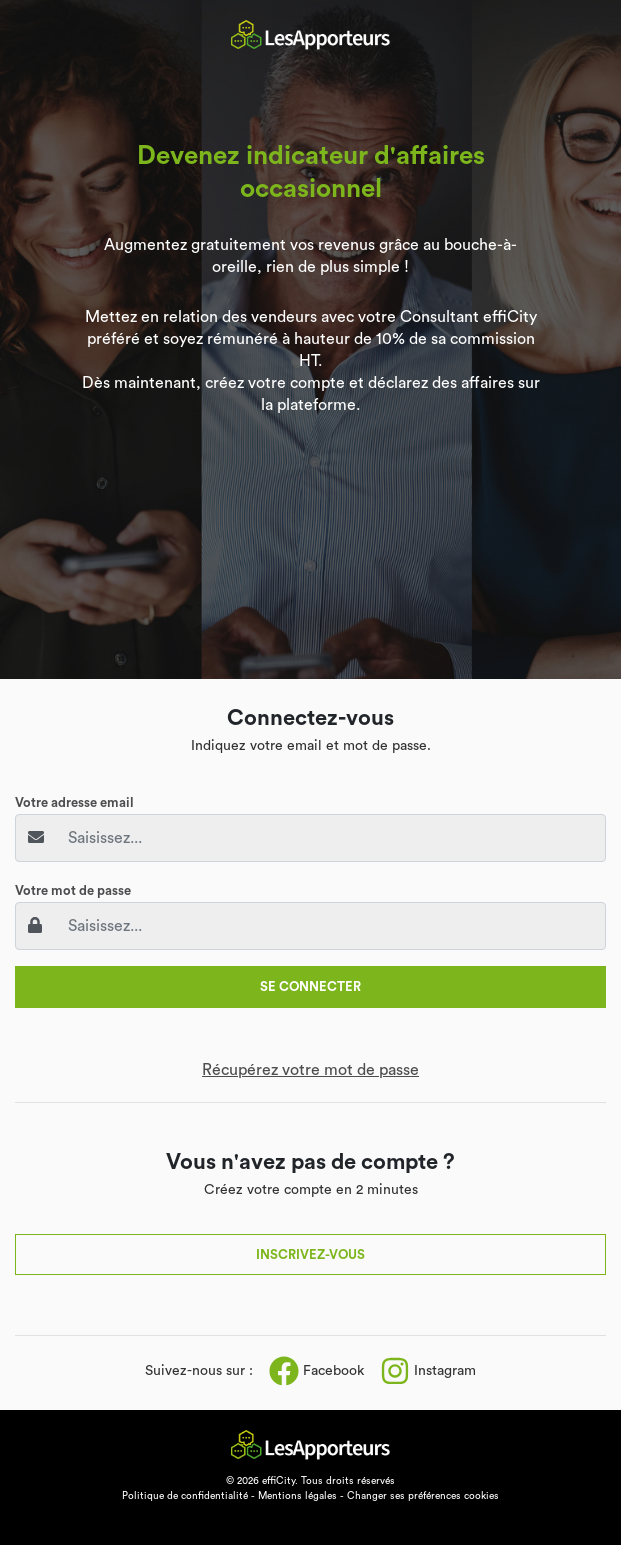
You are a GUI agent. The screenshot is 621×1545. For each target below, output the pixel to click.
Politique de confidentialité (185, 1496)
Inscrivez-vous (310, 1254)
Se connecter (310, 986)
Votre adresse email (74, 802)
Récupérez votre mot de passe (310, 1070)
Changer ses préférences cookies (423, 1496)
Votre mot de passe (73, 890)
